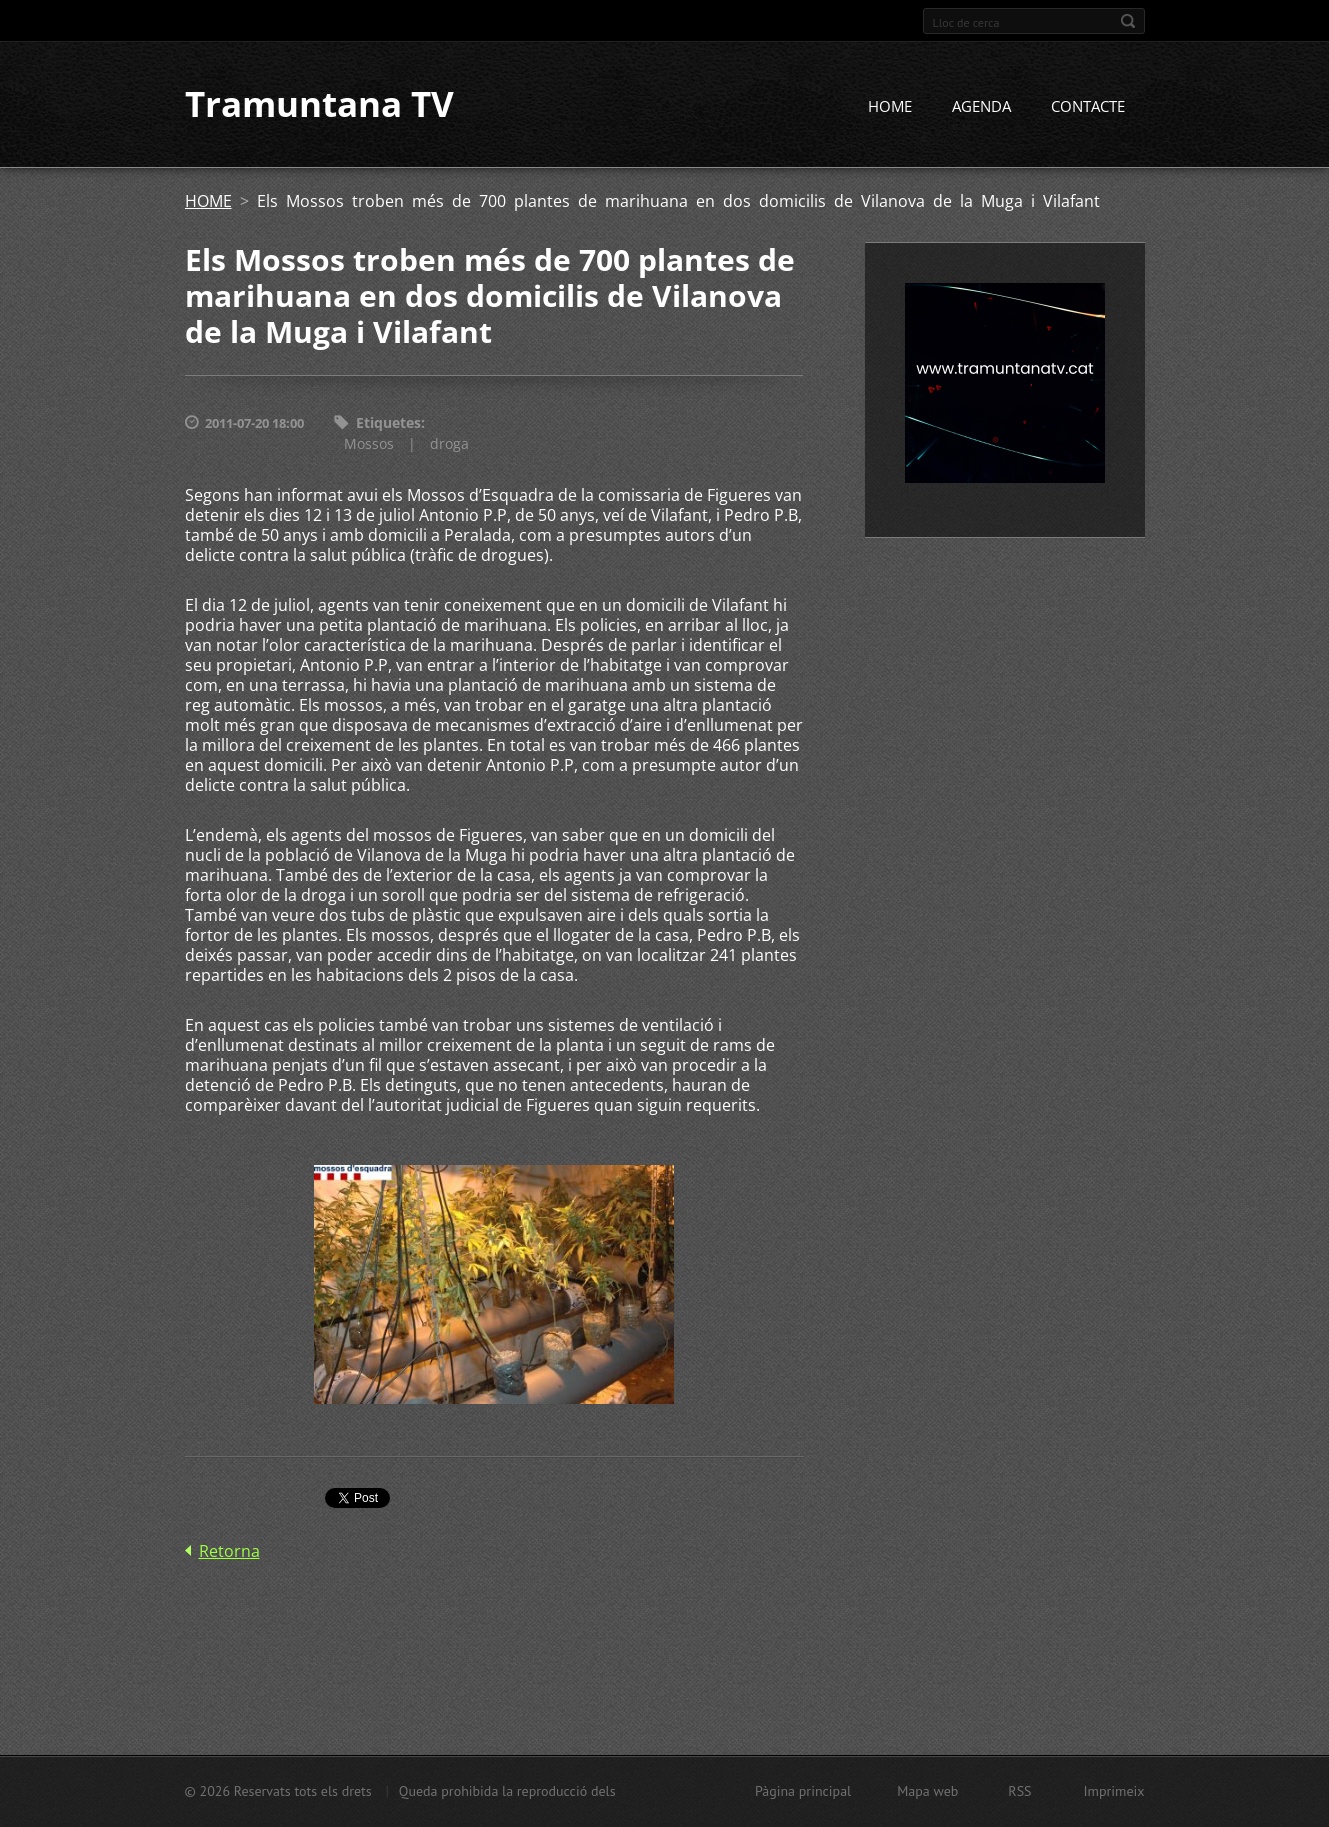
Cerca (1128, 21)
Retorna (229, 1551)
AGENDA (981, 107)
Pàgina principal (803, 1791)
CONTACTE (1088, 107)
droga (449, 443)
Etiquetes (388, 423)
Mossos (369, 443)
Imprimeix (1114, 1791)
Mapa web (927, 1791)
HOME (890, 107)
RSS (1019, 1791)
